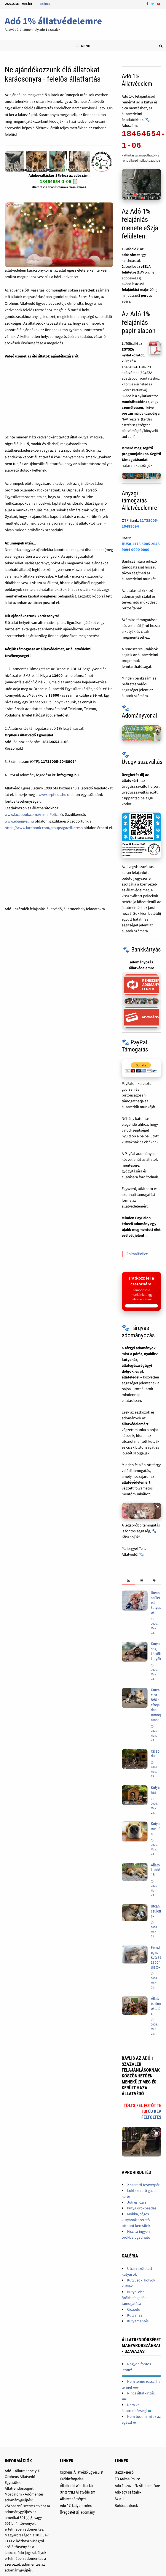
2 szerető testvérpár (143, 2184)
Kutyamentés (155, 1828)
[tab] (128, 1580)
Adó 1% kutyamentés (76, 2505)
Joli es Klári (136, 2202)
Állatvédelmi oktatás (156, 2006)
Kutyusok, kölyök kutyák (156, 1651)
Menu (83, 46)
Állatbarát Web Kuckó (76, 2485)
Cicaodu (133, 2309)
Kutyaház (155, 1790)
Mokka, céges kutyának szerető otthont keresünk (136, 2219)
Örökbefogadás (71, 2479)
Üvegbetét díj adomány (77, 2512)
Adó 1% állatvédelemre (53, 21)
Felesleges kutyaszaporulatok (156, 1957)
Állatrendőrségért (73, 2499)
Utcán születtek (156, 1911)
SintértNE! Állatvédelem (77, 2492)
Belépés (45, 4)
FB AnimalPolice (127, 2479)
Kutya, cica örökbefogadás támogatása (156, 1705)
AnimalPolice (137, 1253)
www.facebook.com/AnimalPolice (32, 814)
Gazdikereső (124, 2472)
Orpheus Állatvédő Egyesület (81, 2472)
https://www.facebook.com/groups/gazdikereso (44, 827)
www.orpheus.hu (52, 794)
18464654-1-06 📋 (59, 181)
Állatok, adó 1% (155, 1870)
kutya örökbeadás (141, 2208)
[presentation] (128, 1580)
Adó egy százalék (128, 2492)
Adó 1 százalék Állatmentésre (137, 2485)
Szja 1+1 (121, 2499)
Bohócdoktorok (126, 2505)
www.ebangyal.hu (19, 821)
